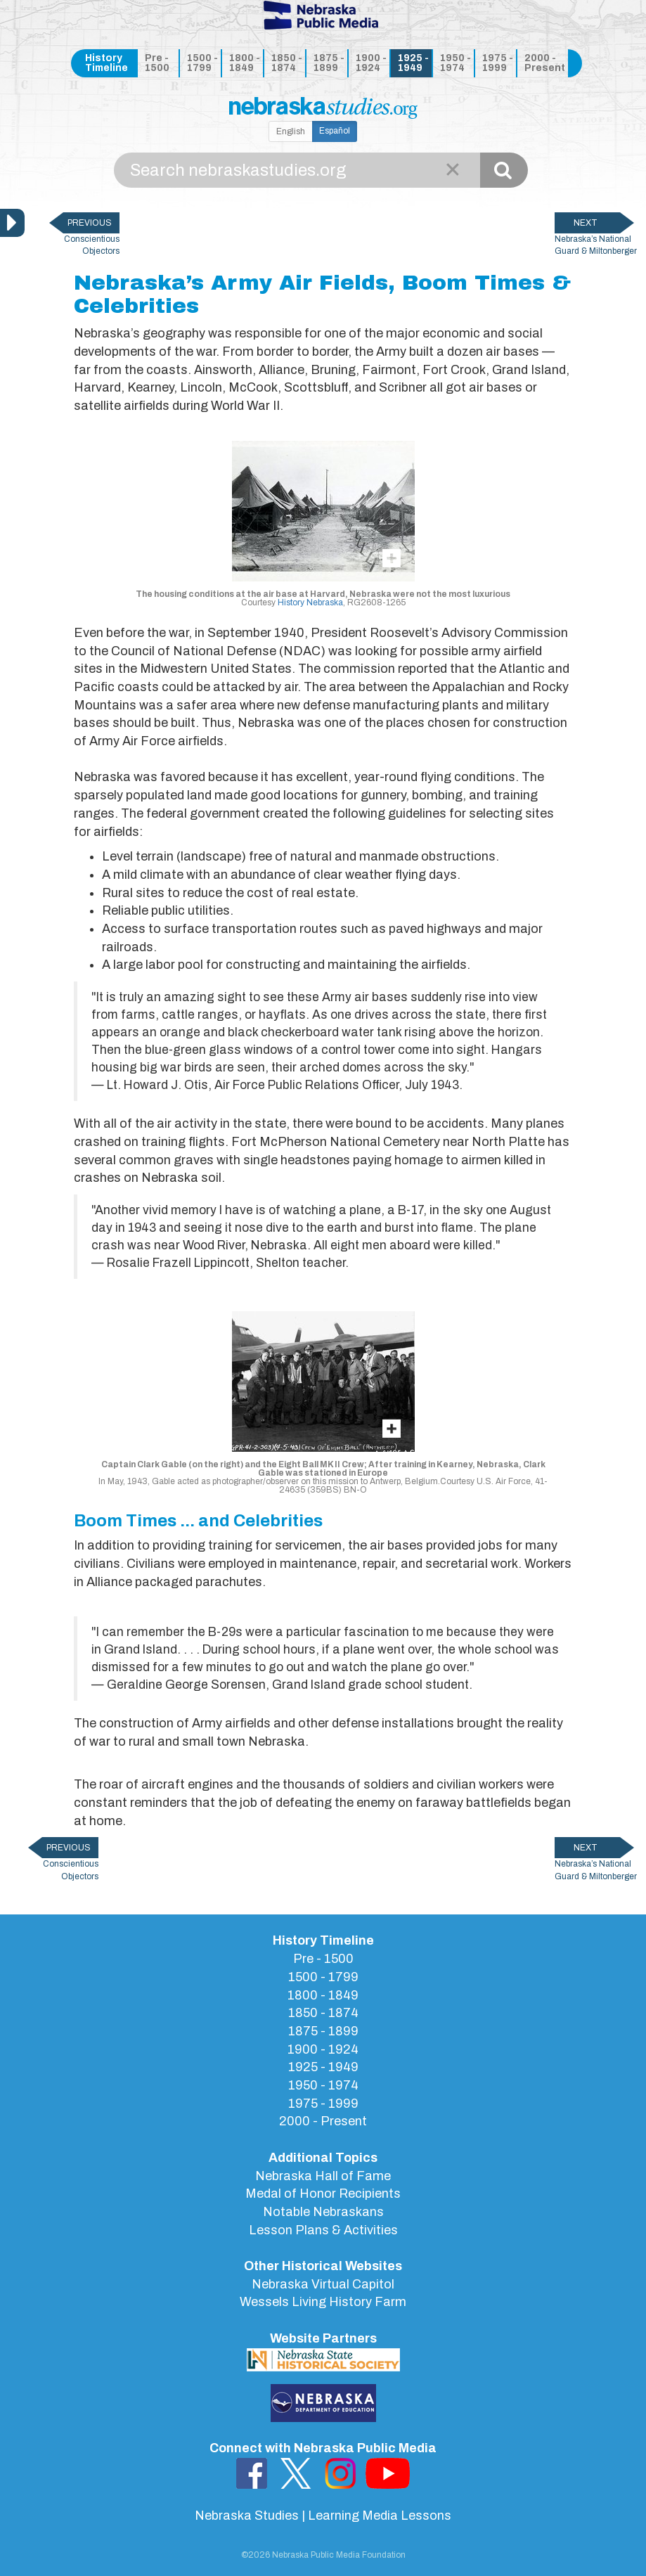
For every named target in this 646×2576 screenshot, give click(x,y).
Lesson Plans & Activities (323, 2230)
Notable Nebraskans (323, 2212)
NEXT (585, 223)
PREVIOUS (89, 223)
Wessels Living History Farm (323, 2302)
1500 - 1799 (202, 63)
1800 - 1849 (244, 63)
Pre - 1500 (157, 63)
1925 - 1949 (413, 63)
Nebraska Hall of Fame (323, 2176)
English (290, 131)
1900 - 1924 (371, 63)
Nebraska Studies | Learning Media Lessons (323, 2516)
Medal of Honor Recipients (323, 2194)
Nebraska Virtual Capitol (323, 2284)
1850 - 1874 (286, 63)
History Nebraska (310, 602)
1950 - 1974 (455, 63)
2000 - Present (543, 63)
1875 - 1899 (329, 63)
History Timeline (106, 63)
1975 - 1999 (497, 63)
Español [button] (334, 131)
